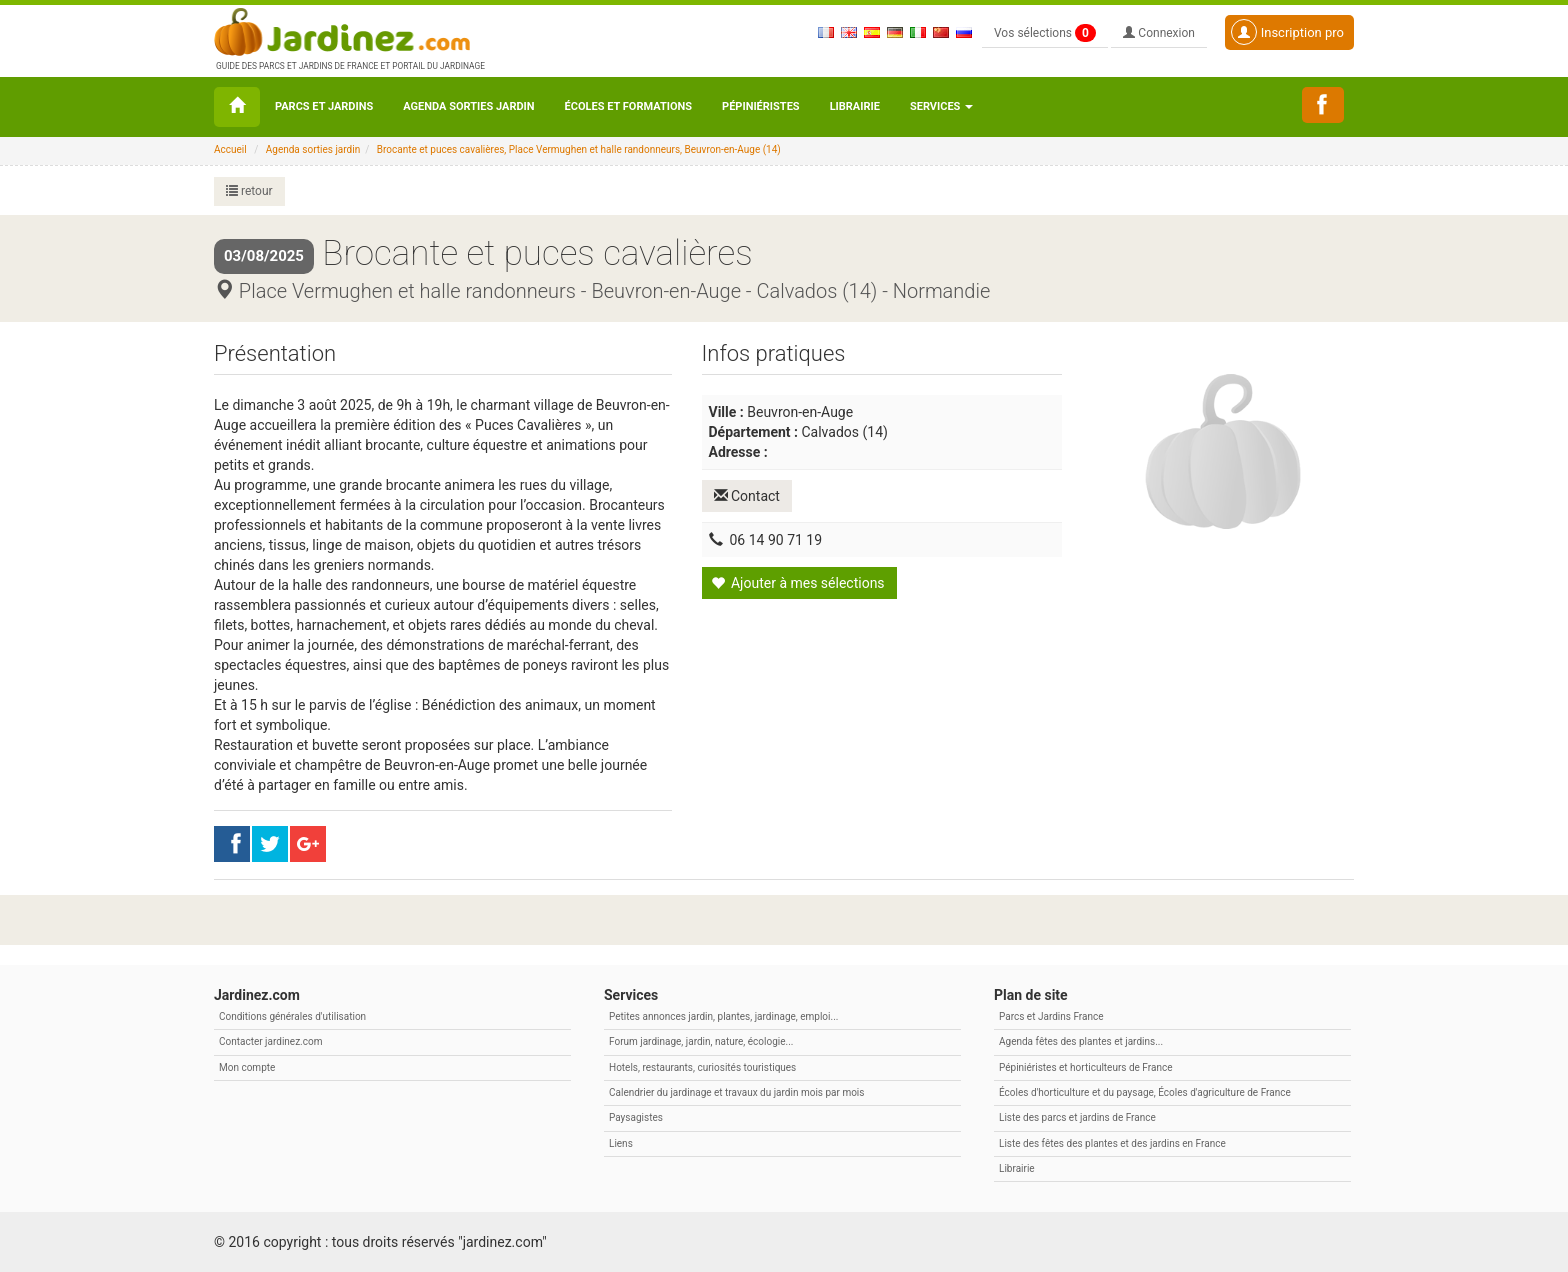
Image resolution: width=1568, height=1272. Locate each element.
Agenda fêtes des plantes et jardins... (1081, 1041)
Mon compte (247, 1067)
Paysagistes (636, 1117)
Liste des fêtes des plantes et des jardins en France (1112, 1143)
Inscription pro (1287, 32)
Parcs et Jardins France (1051, 1016)
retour (249, 191)
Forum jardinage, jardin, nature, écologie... (701, 1041)
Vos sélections (1045, 33)
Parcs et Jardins (324, 106)
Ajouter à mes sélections (798, 583)
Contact (747, 496)
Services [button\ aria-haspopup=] (941, 106)
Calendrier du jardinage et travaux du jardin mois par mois (736, 1092)
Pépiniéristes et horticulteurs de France (1085, 1067)
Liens (621, 1143)
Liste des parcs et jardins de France (1077, 1117)
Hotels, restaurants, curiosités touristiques (702, 1067)
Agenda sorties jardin (468, 106)
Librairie (855, 106)
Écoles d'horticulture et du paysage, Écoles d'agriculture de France (1145, 1092)
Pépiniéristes (761, 106)
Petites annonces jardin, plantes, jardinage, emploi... (723, 1016)
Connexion (1159, 33)
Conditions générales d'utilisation (292, 1016)
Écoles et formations (628, 106)
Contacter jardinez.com (270, 1041)
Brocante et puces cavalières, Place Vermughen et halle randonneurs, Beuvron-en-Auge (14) (579, 149)
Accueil (230, 149)
